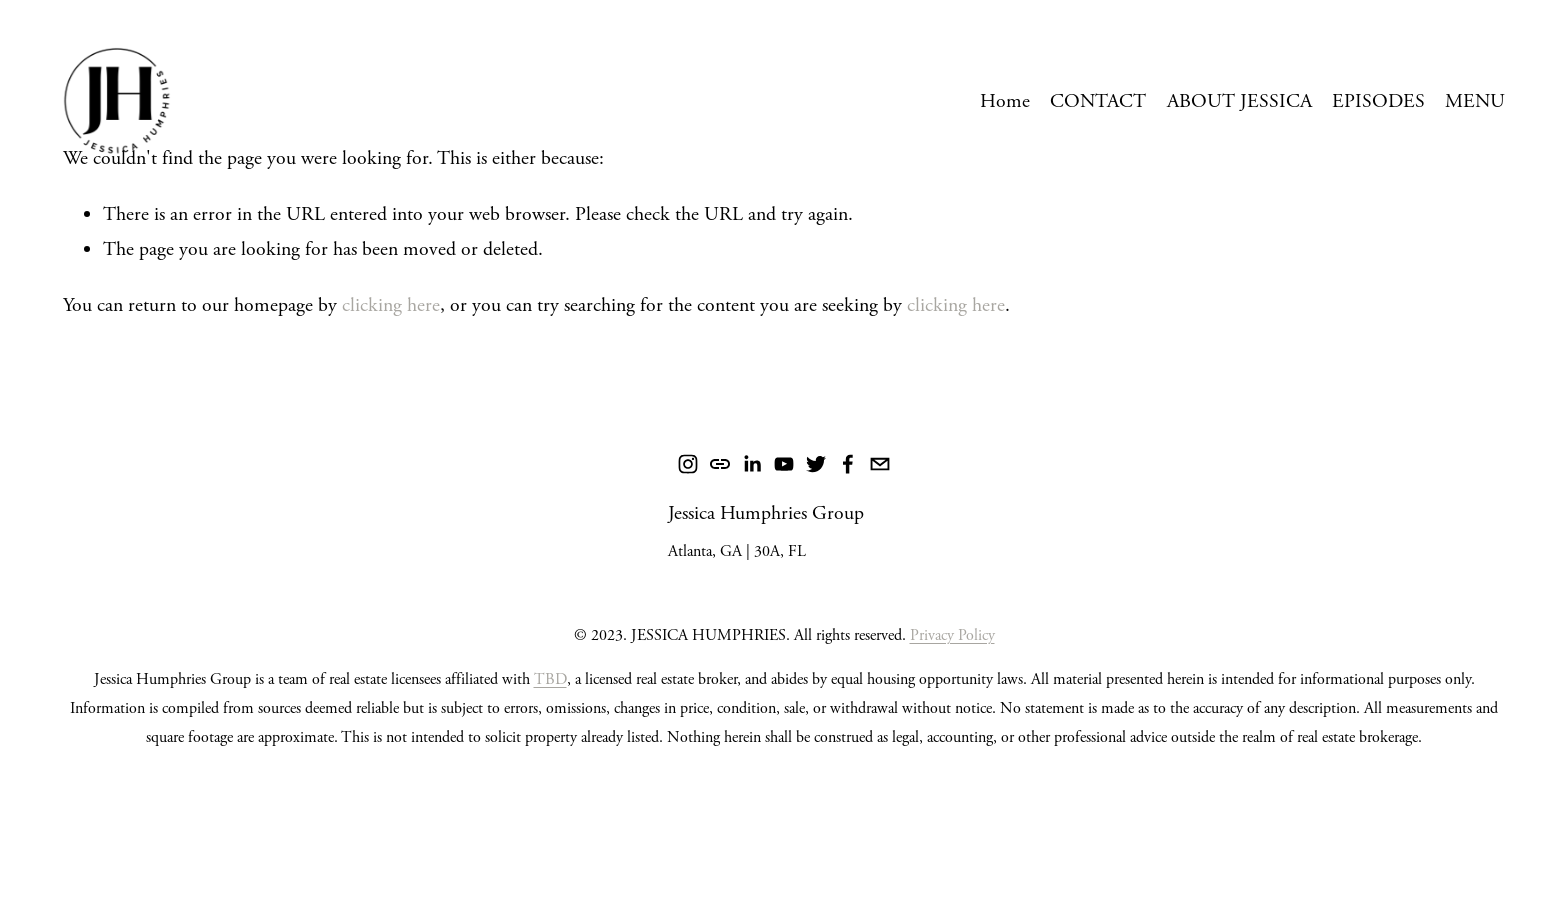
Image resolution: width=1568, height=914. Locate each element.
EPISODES (1378, 101)
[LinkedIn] (752, 464)
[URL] (720, 464)
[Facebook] (848, 464)
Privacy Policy (952, 635)
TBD (550, 679)
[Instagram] (688, 464)
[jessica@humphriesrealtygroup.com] (880, 464)
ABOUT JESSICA (1239, 101)
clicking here (391, 305)
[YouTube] (784, 464)
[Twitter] (816, 464)
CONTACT (1098, 101)
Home (1005, 101)
